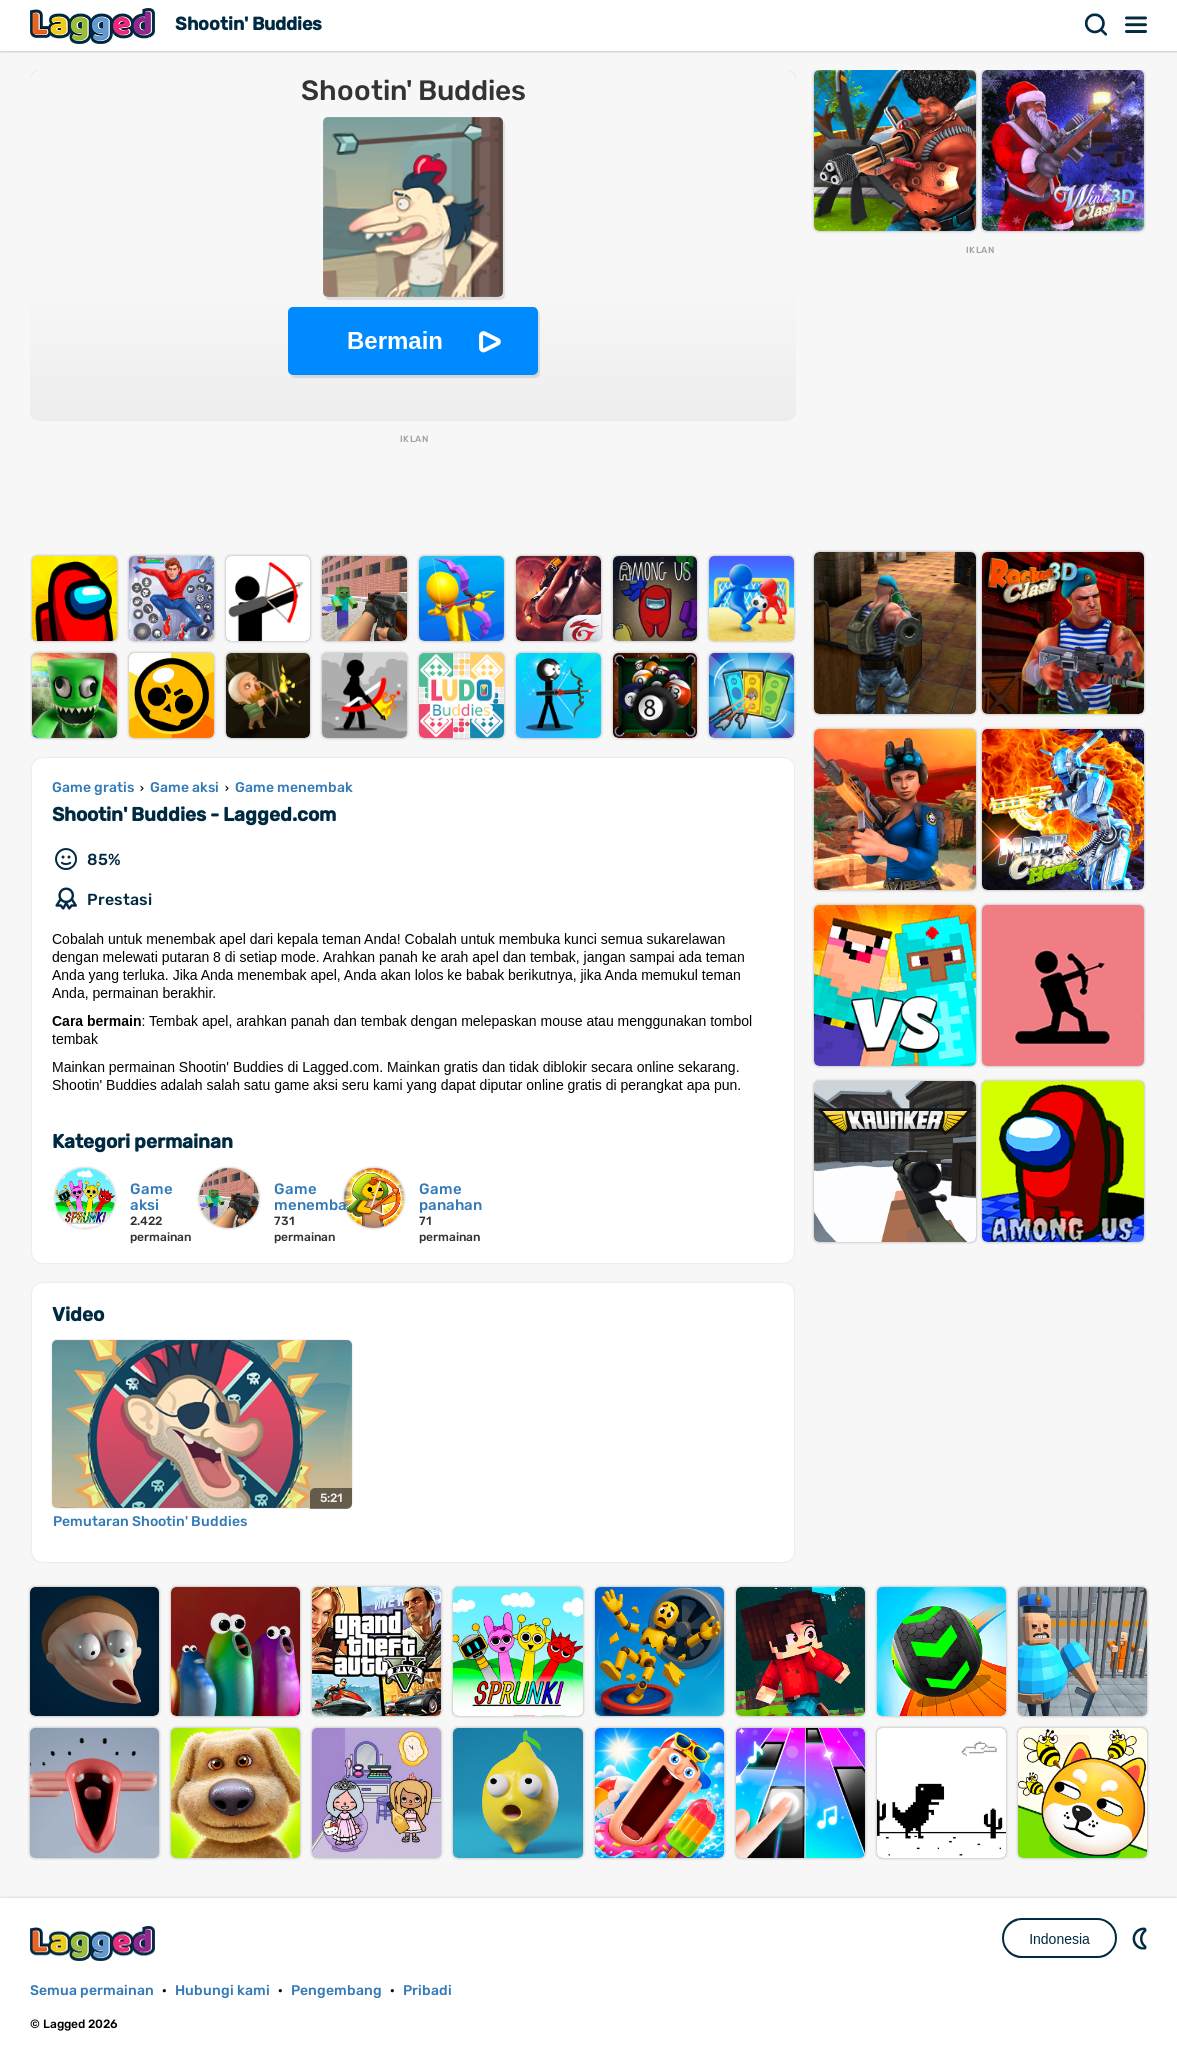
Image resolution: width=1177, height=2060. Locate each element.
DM (1142, 1938)
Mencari (1097, 25)
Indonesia (1059, 1939)
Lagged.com (95, 1943)
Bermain (395, 340)
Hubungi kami (222, 1990)
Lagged (95, 25)
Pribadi (427, 1990)
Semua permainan (92, 1990)
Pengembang (336, 1990)
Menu (1137, 25)
